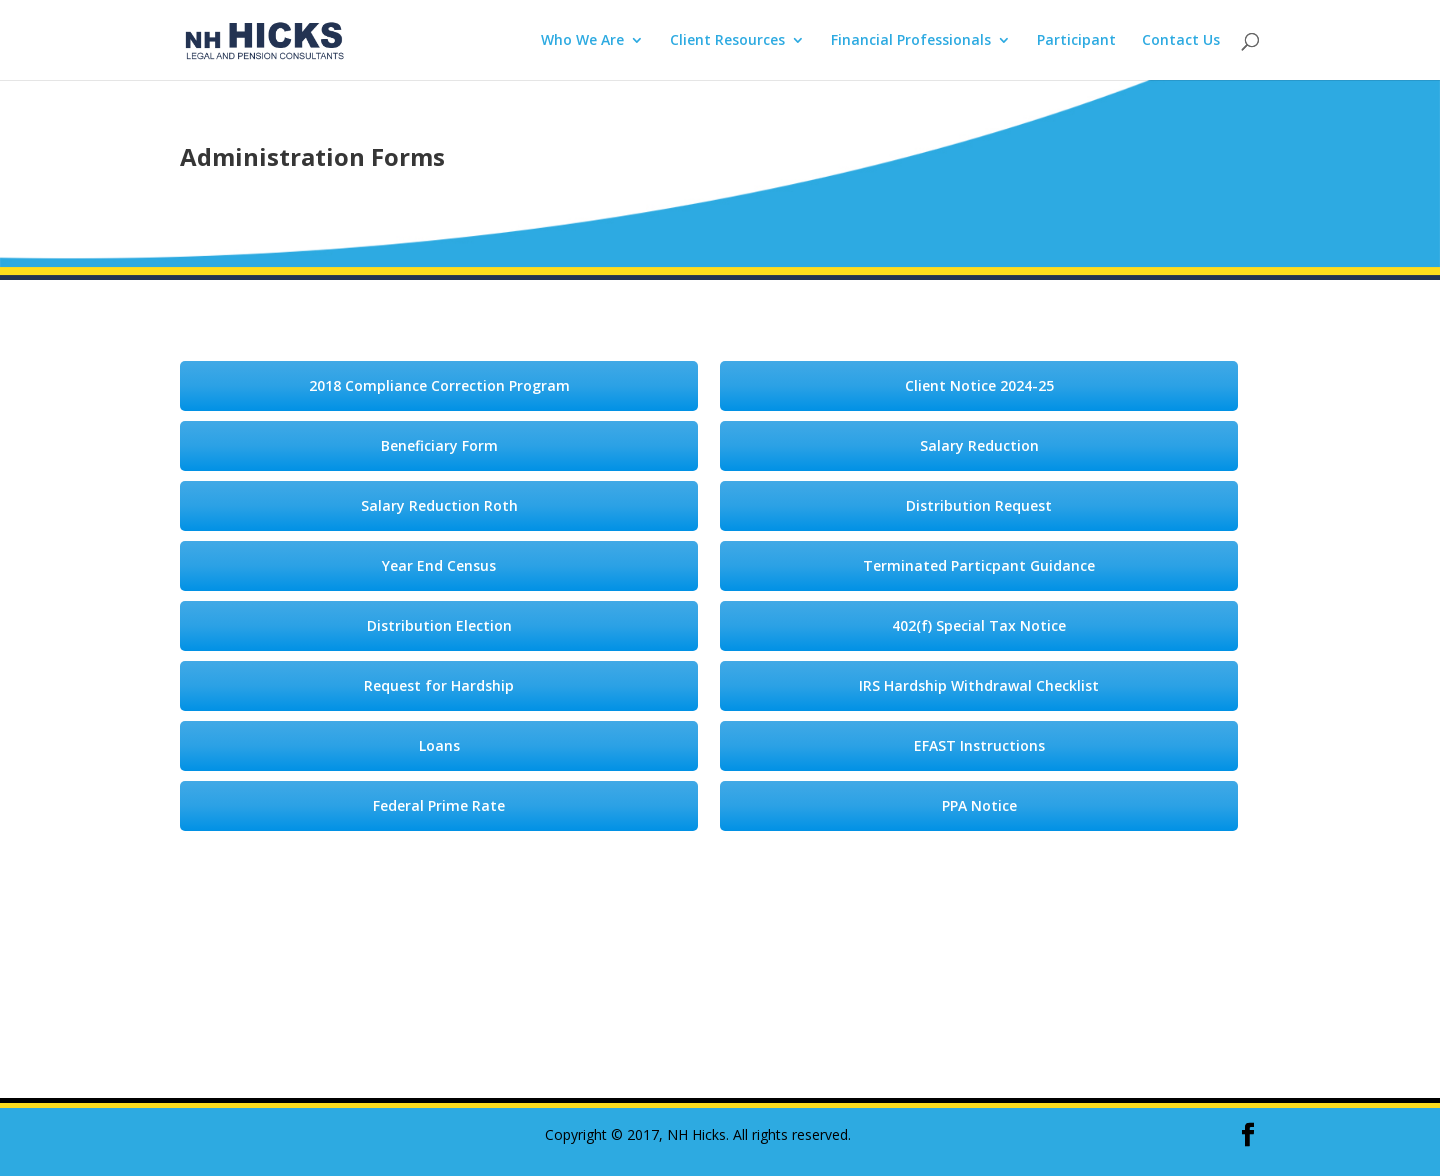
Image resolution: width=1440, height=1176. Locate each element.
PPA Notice (979, 805)
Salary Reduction (979, 445)
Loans (439, 745)
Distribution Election (439, 625)
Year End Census (439, 565)
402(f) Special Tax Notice (979, 625)
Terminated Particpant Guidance (979, 565)
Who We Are (582, 41)
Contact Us (1181, 41)
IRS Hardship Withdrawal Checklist (979, 685)
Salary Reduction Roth (439, 505)
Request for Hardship (439, 685)
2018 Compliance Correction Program (439, 385)
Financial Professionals (911, 41)
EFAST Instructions (979, 745)
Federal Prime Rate (439, 805)
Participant (1076, 41)
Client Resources (727, 41)
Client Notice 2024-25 (979, 385)
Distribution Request (979, 505)
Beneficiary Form (439, 445)
